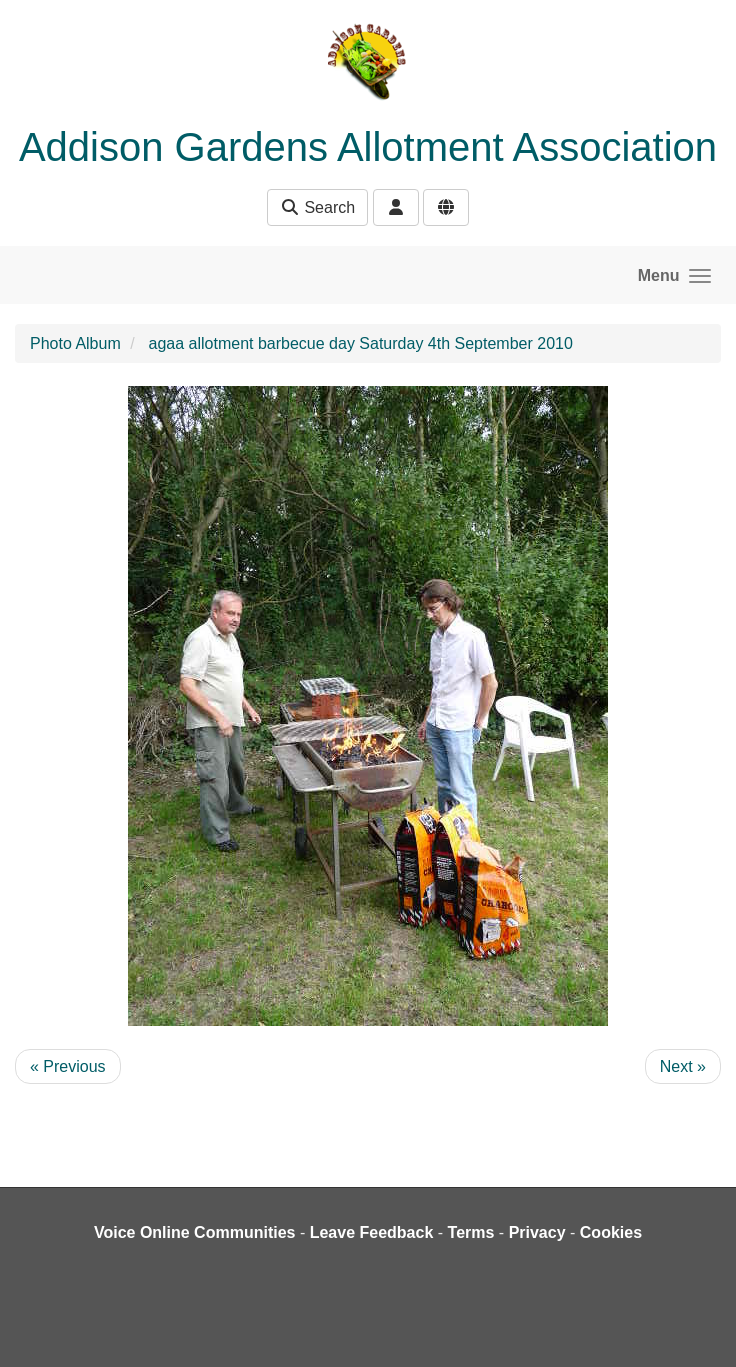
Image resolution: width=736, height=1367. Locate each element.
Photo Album (75, 343)
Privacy (537, 1232)
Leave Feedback (372, 1232)
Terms (471, 1232)
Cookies (611, 1232)
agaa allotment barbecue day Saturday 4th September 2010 (361, 343)
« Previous (68, 1066)
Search (317, 207)
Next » (683, 1066)
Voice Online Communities (195, 1232)
